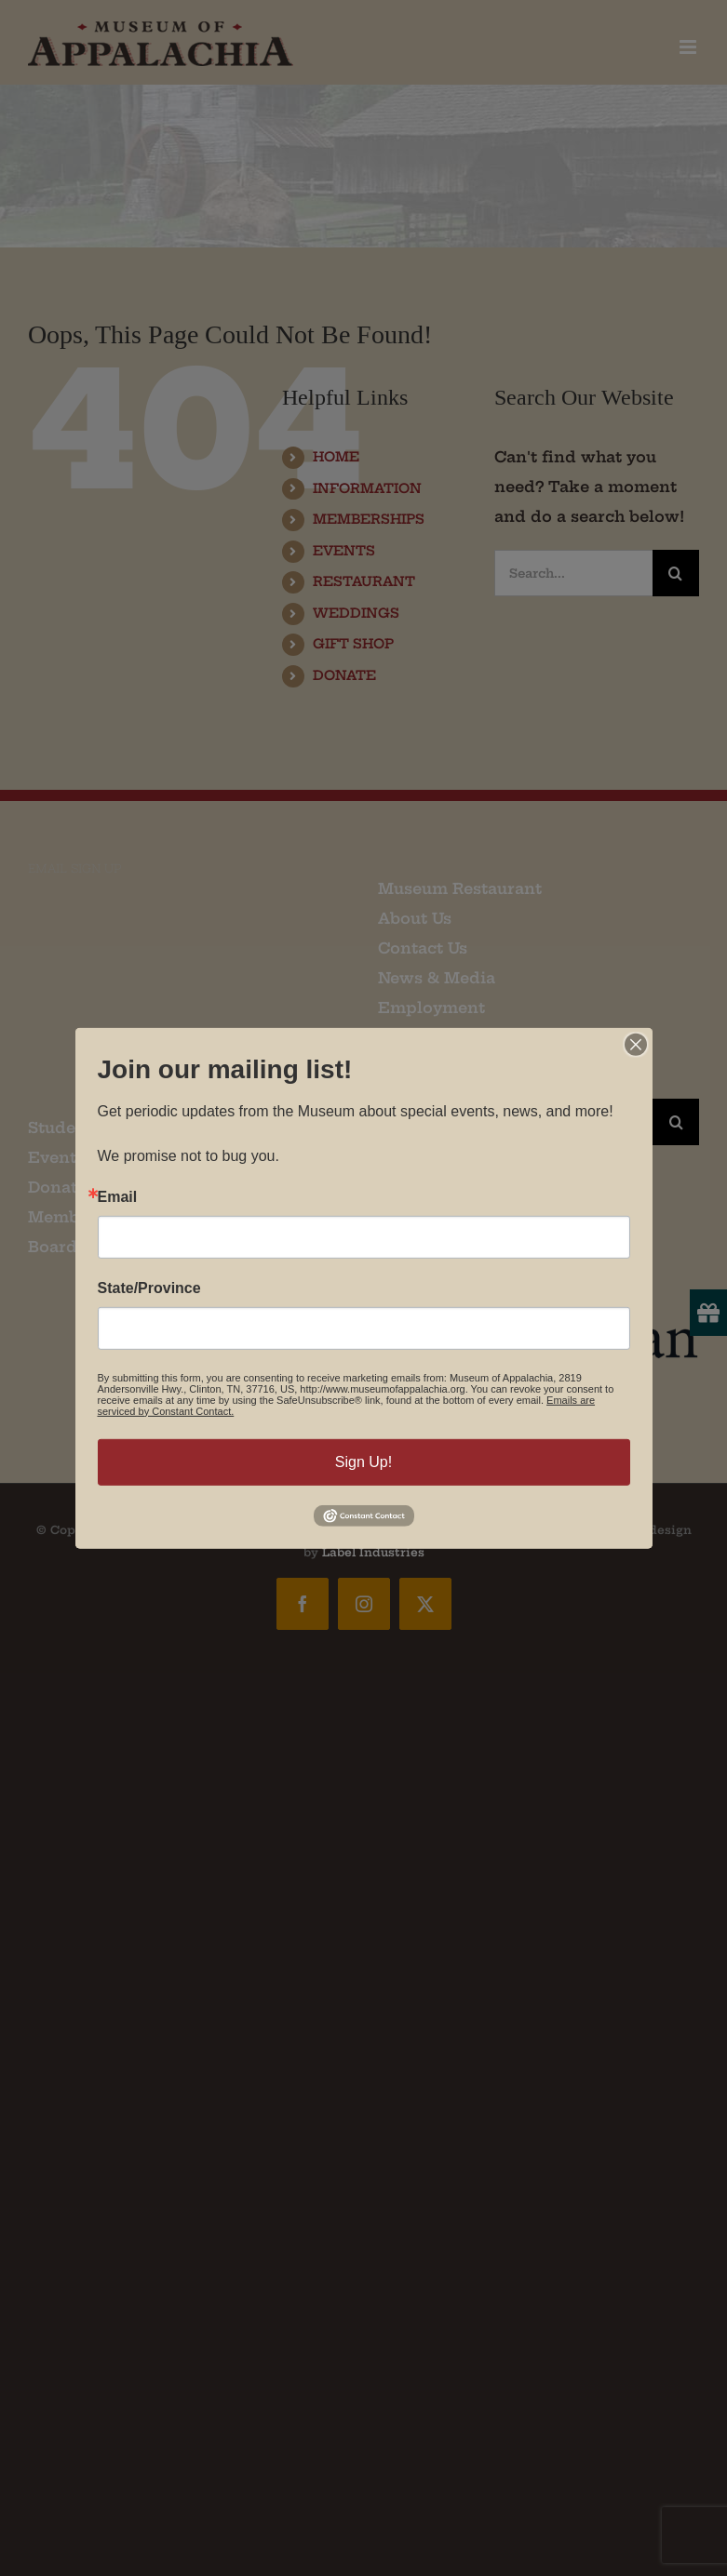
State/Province (149, 1287)
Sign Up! (363, 1461)
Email (118, 1196)
